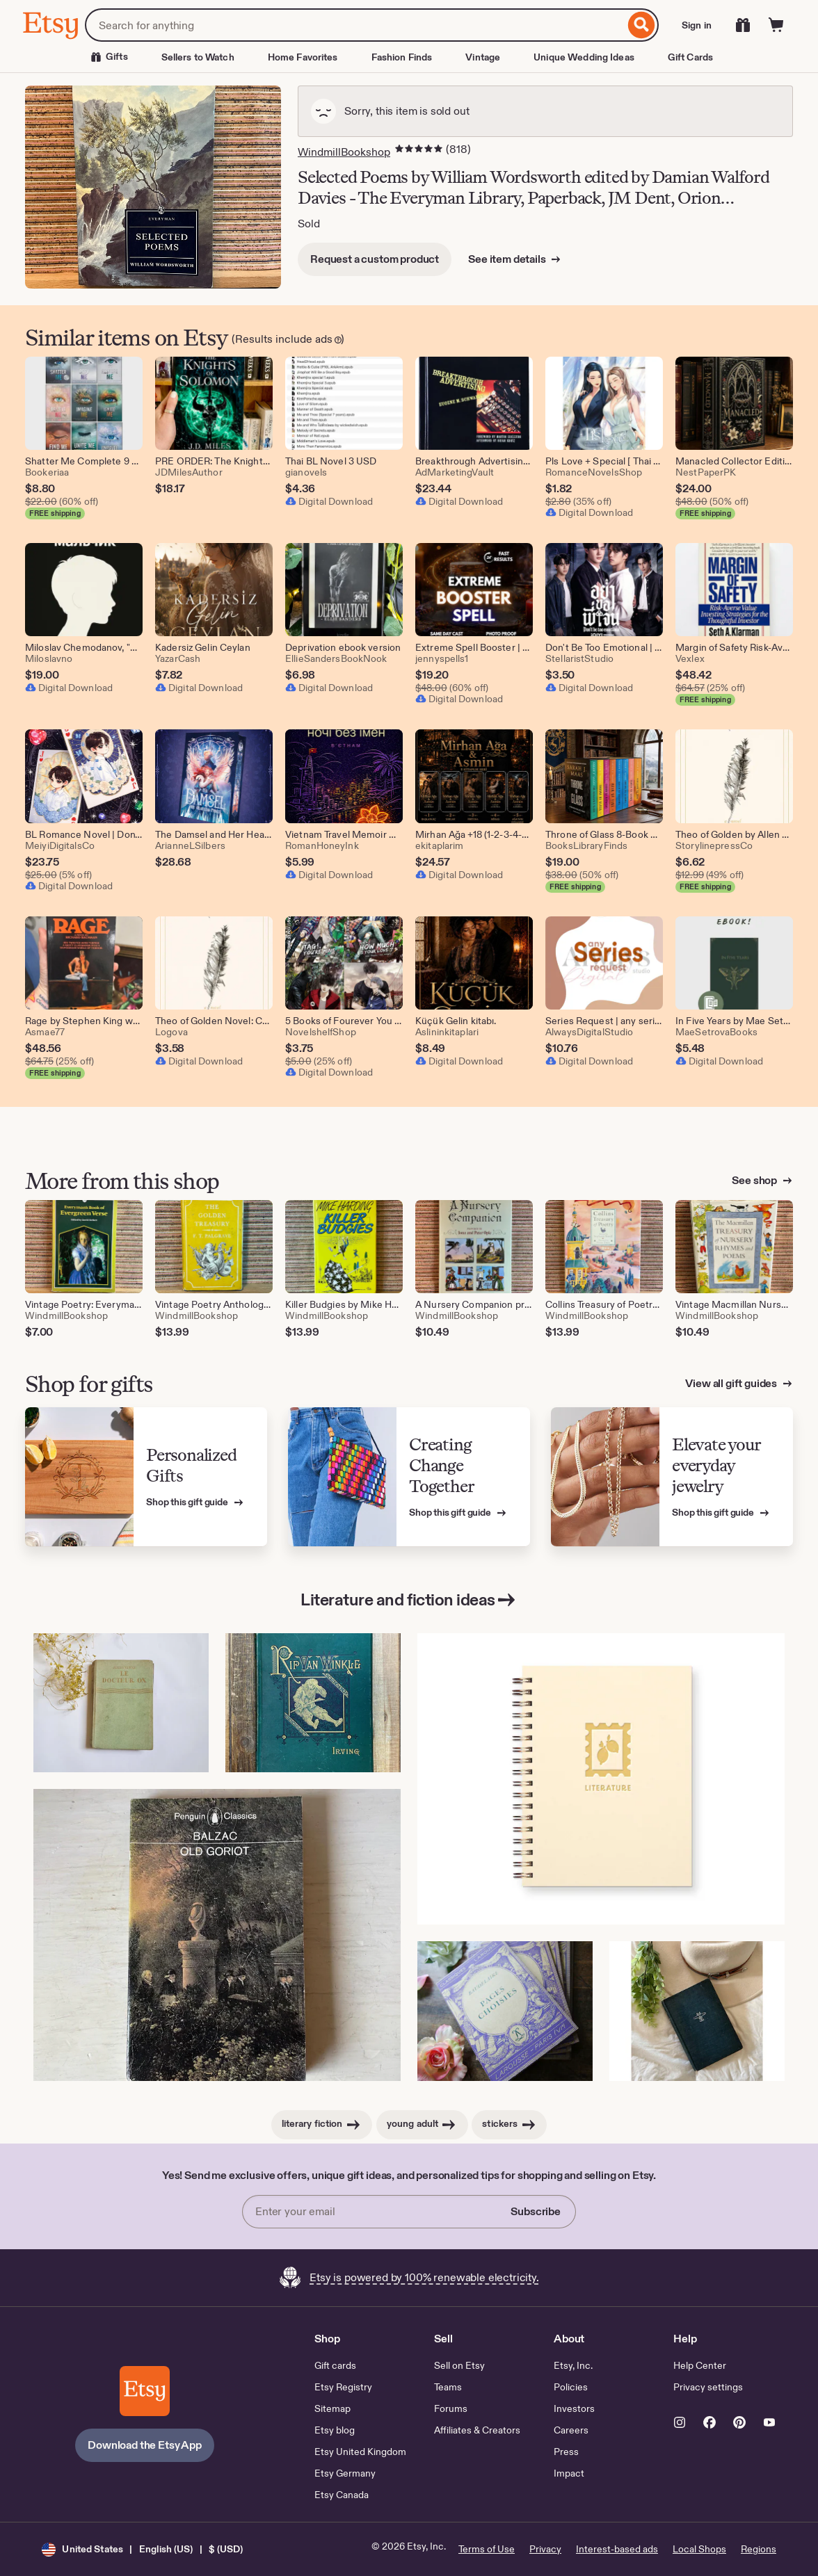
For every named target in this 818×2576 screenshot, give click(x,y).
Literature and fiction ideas (409, 1600)
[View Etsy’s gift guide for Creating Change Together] (409, 1477)
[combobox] (355, 25)
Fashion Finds (402, 57)
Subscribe (536, 2211)
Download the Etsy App (145, 2445)
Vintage (482, 57)
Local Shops (699, 2548)
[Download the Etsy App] (145, 2391)
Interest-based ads (617, 2548)
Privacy (545, 2548)
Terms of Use (486, 2548)
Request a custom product (374, 259)
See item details (507, 259)
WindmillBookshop (344, 152)
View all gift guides (732, 1383)
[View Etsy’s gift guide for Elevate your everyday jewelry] (672, 1477)
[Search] (642, 25)
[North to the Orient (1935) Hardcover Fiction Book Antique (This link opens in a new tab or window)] (697, 2010)
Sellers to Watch (197, 57)
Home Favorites (303, 57)
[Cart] (776, 25)
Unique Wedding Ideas (584, 57)
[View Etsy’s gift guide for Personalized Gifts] (146, 1477)
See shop (755, 1180)
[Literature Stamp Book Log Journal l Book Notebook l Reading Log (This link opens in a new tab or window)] (601, 1779)
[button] (142, 2549)
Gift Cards (690, 57)
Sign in (697, 25)
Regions (758, 2548)
